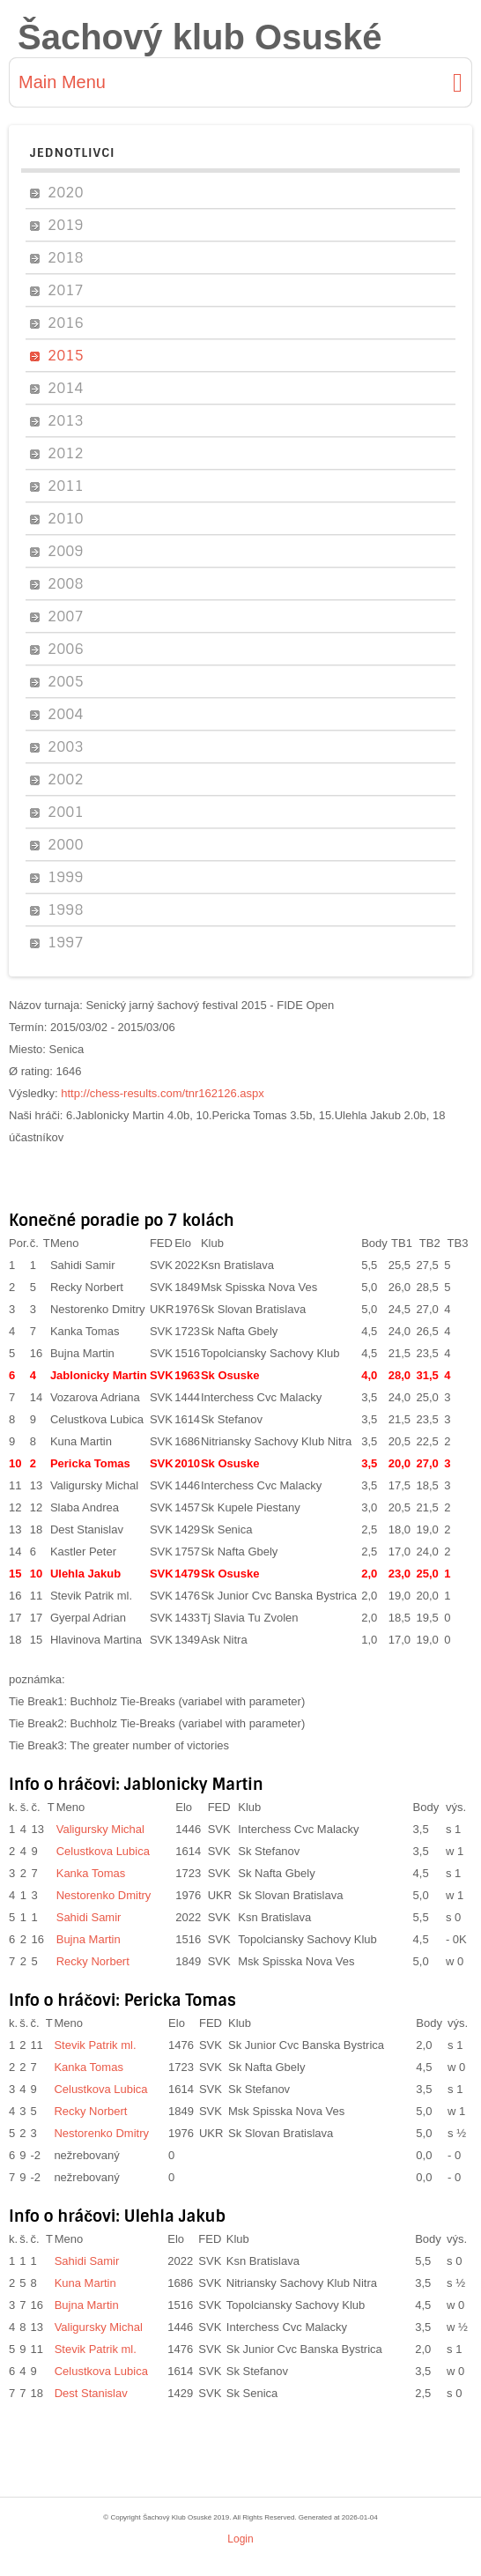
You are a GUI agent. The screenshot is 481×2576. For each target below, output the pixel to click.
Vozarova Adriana (95, 1397)
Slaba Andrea (84, 1507)
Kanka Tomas (85, 1331)
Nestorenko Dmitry (97, 1309)
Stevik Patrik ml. (91, 1595)
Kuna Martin (81, 1441)
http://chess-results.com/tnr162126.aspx (162, 1093)
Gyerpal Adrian (88, 1617)
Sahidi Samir (82, 1265)
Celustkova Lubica (97, 1419)
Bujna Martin (82, 1353)
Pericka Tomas (90, 1463)
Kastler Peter (83, 1551)
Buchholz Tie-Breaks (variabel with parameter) (188, 1701)
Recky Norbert (86, 1287)
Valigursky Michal (94, 1485)
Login (240, 2539)
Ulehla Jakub (85, 1573)
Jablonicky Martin (98, 1375)
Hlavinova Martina (96, 1639)
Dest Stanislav (86, 1529)
